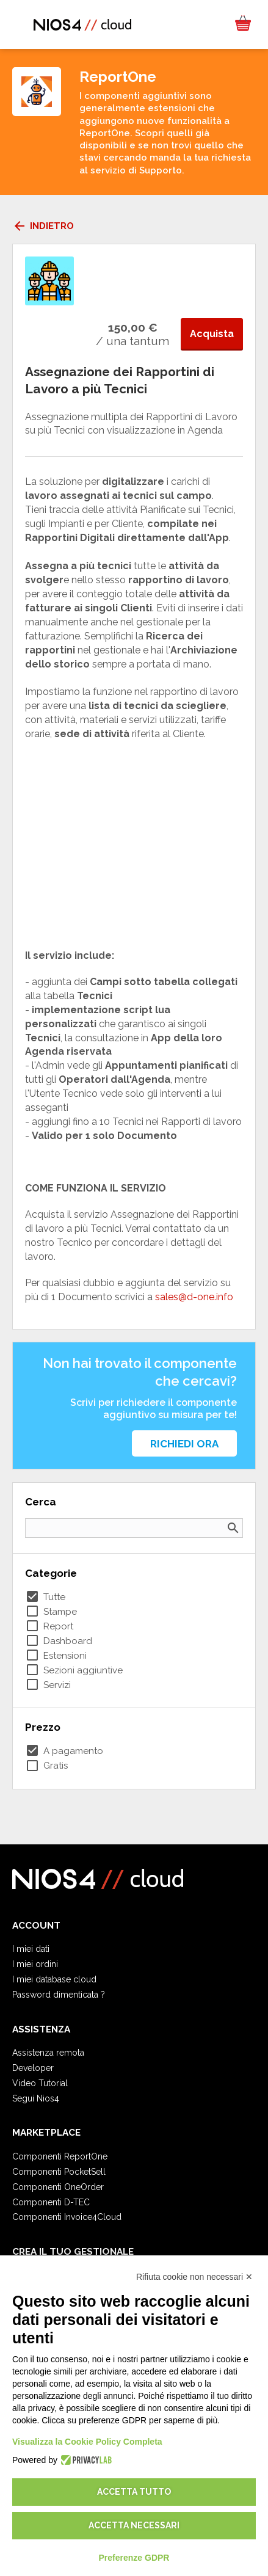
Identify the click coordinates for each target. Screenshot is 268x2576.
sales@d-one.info (194, 1297)
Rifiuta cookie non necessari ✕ (194, 2277)
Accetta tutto (134, 2492)
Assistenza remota (48, 2053)
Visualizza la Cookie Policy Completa (87, 2442)
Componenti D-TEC (51, 2202)
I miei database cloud (54, 1979)
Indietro (43, 226)
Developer (33, 2068)
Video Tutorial (40, 2083)
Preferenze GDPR (134, 2558)
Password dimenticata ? (58, 1994)
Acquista (212, 334)
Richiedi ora (184, 1444)
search (233, 1528)
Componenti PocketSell (59, 2172)
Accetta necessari (134, 2525)
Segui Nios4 (35, 2098)
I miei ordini (35, 1964)
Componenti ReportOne (59, 2156)
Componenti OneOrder (58, 2187)
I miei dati (30, 1949)
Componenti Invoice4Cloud (66, 2217)
